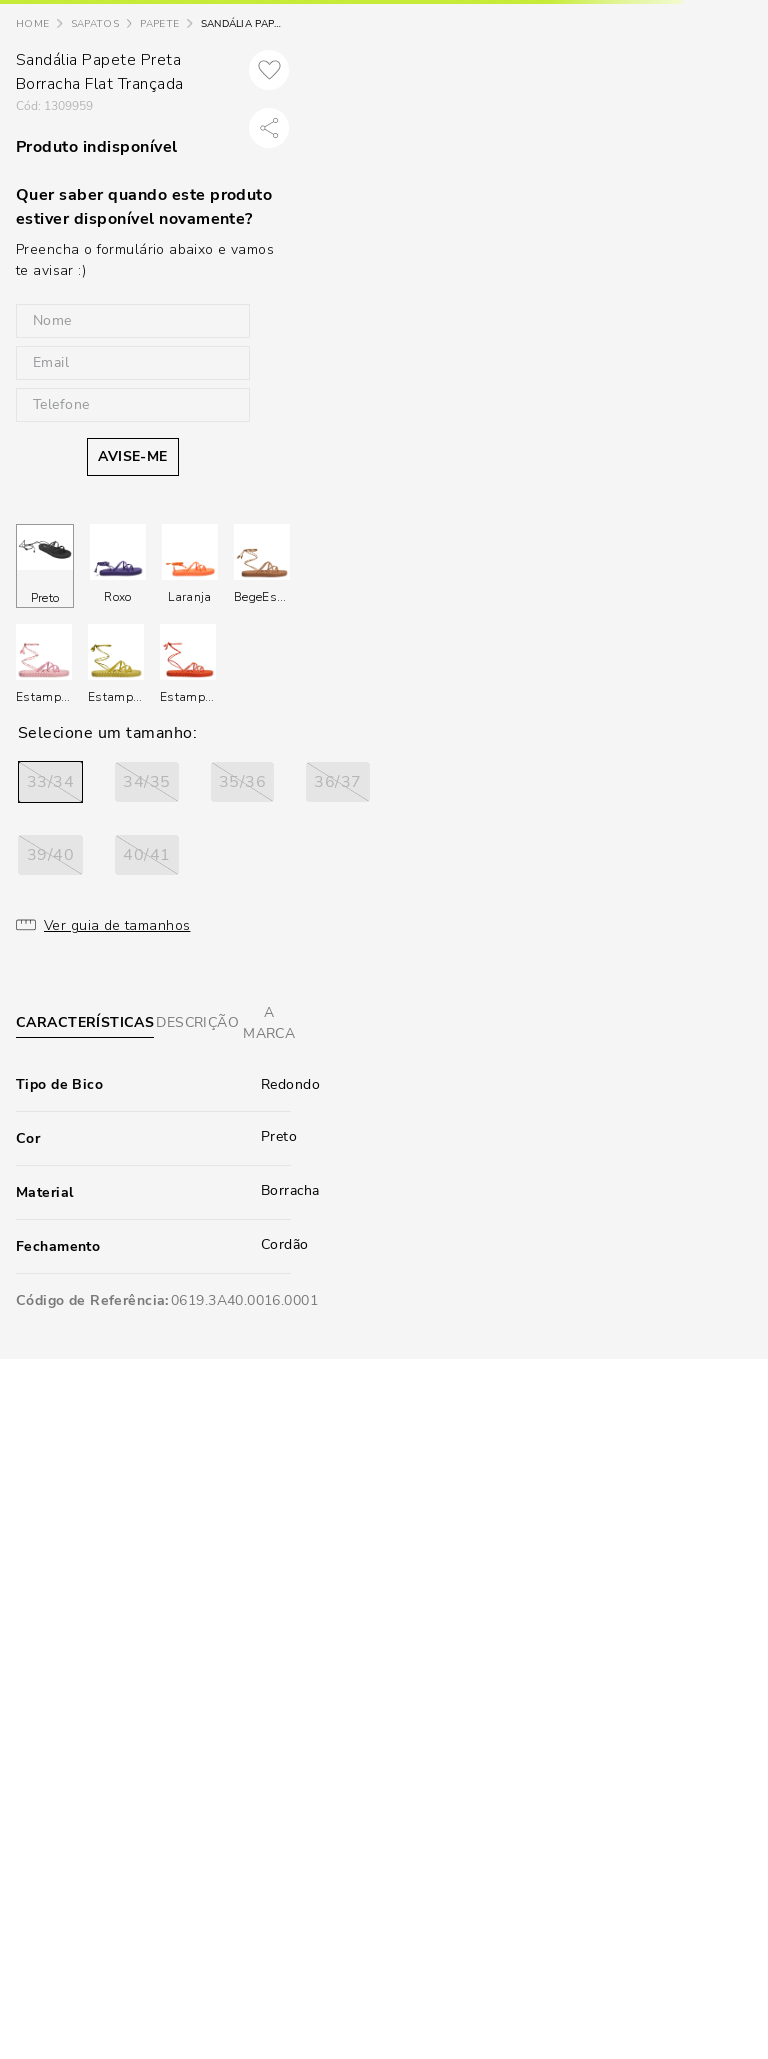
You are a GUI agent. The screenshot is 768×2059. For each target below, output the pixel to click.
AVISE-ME (132, 456)
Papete (159, 24)
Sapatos (95, 24)
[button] (50, 782)
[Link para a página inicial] (32, 24)
